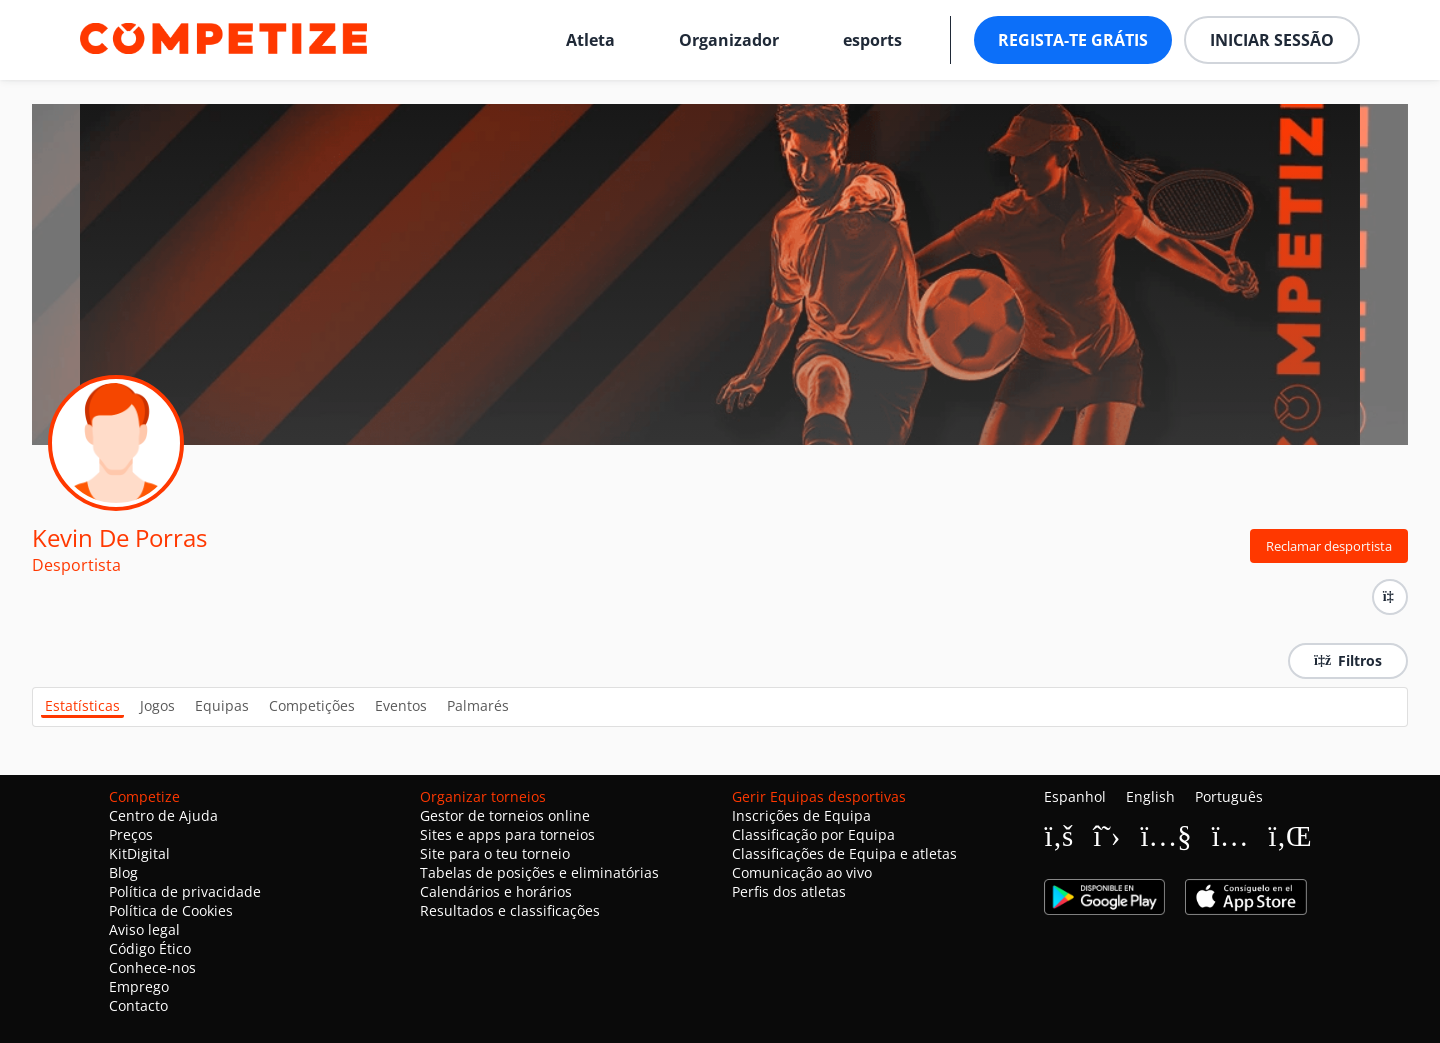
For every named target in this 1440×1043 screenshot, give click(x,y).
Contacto (138, 1005)
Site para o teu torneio (495, 853)
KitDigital (139, 853)
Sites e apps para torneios (507, 834)
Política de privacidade (185, 891)
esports (872, 40)
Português (1229, 796)
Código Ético (150, 948)
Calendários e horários (496, 891)
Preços (131, 834)
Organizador (729, 40)
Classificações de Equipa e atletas (844, 853)
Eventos (401, 705)
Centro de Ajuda (163, 815)
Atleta (590, 40)
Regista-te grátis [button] (1073, 40)
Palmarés (478, 705)
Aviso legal (144, 929)
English (1150, 796)
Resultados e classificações (510, 910)
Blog (123, 872)
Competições (312, 705)
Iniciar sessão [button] (1272, 40)
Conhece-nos (152, 967)
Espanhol (1075, 796)
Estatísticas (82, 705)
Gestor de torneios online (505, 815)
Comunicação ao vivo (802, 872)
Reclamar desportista (1329, 546)
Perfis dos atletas (789, 891)
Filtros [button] (1348, 660)
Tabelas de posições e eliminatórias (539, 872)
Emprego (139, 986)
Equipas (222, 705)
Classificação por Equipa (813, 834)
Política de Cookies (171, 910)
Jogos (157, 705)
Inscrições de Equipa (801, 815)
